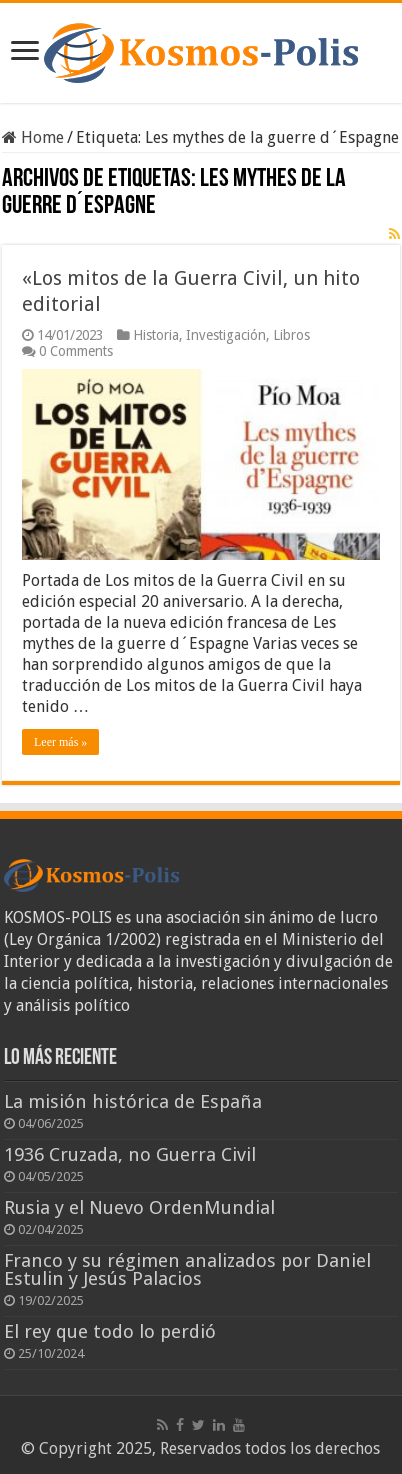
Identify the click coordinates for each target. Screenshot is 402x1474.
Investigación (226, 335)
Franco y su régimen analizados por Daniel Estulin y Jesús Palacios (187, 1269)
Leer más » (60, 742)
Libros (291, 335)
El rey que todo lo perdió (110, 1331)
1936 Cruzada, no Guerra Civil (130, 1154)
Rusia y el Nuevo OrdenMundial (139, 1207)
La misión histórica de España (133, 1101)
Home (33, 137)
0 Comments (76, 351)
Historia (156, 335)
